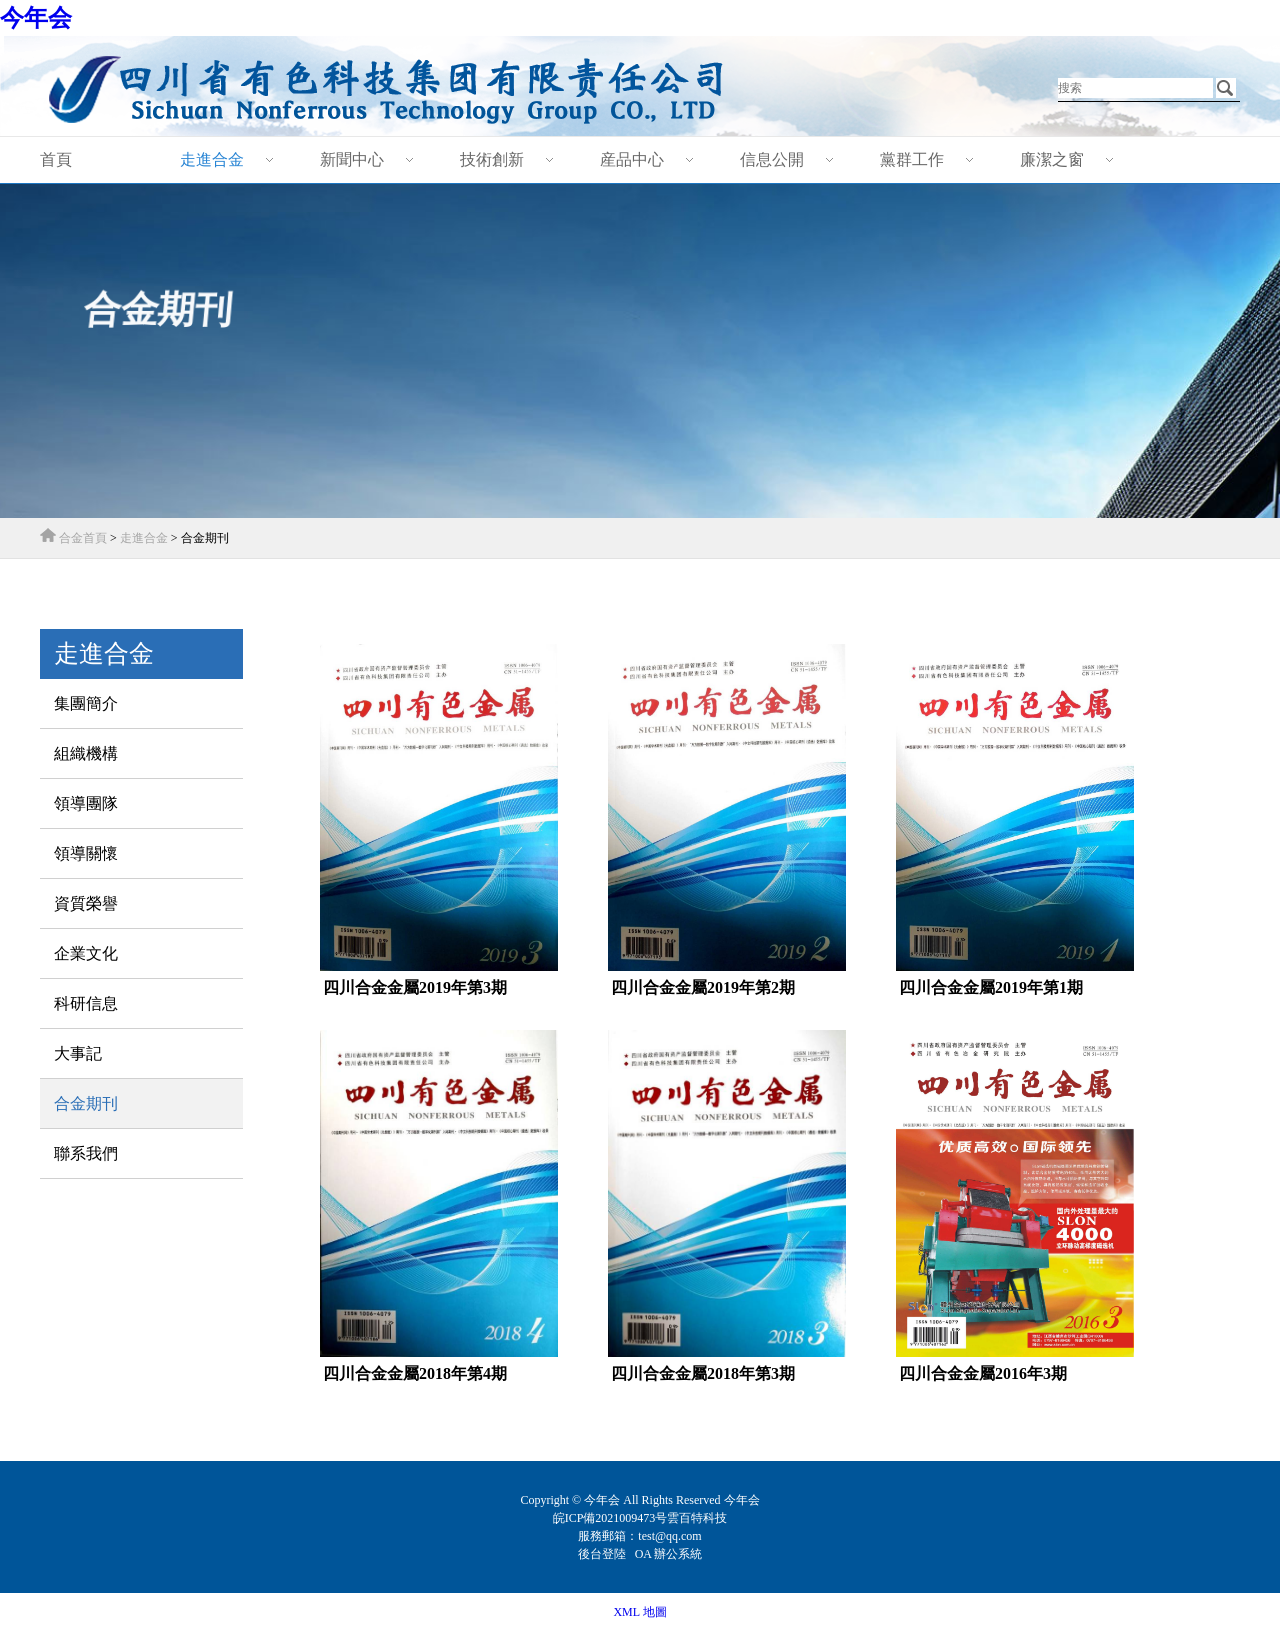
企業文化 (86, 953)
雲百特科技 (697, 1518)
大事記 (78, 1053)
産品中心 (632, 159)
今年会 (36, 18)
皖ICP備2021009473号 (610, 1518)
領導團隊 (86, 803)
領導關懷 (86, 853)
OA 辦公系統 (669, 1554)
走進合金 (212, 159)
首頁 (56, 159)
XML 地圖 (639, 1612)
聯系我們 (86, 1153)
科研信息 (86, 1003)
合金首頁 (83, 538)
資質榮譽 (86, 903)
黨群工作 (912, 159)
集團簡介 (86, 703)
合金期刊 (86, 1103)
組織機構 (86, 753)
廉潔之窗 (1052, 159)
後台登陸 (603, 1554)
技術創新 (492, 159)
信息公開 (772, 159)
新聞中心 (352, 159)
